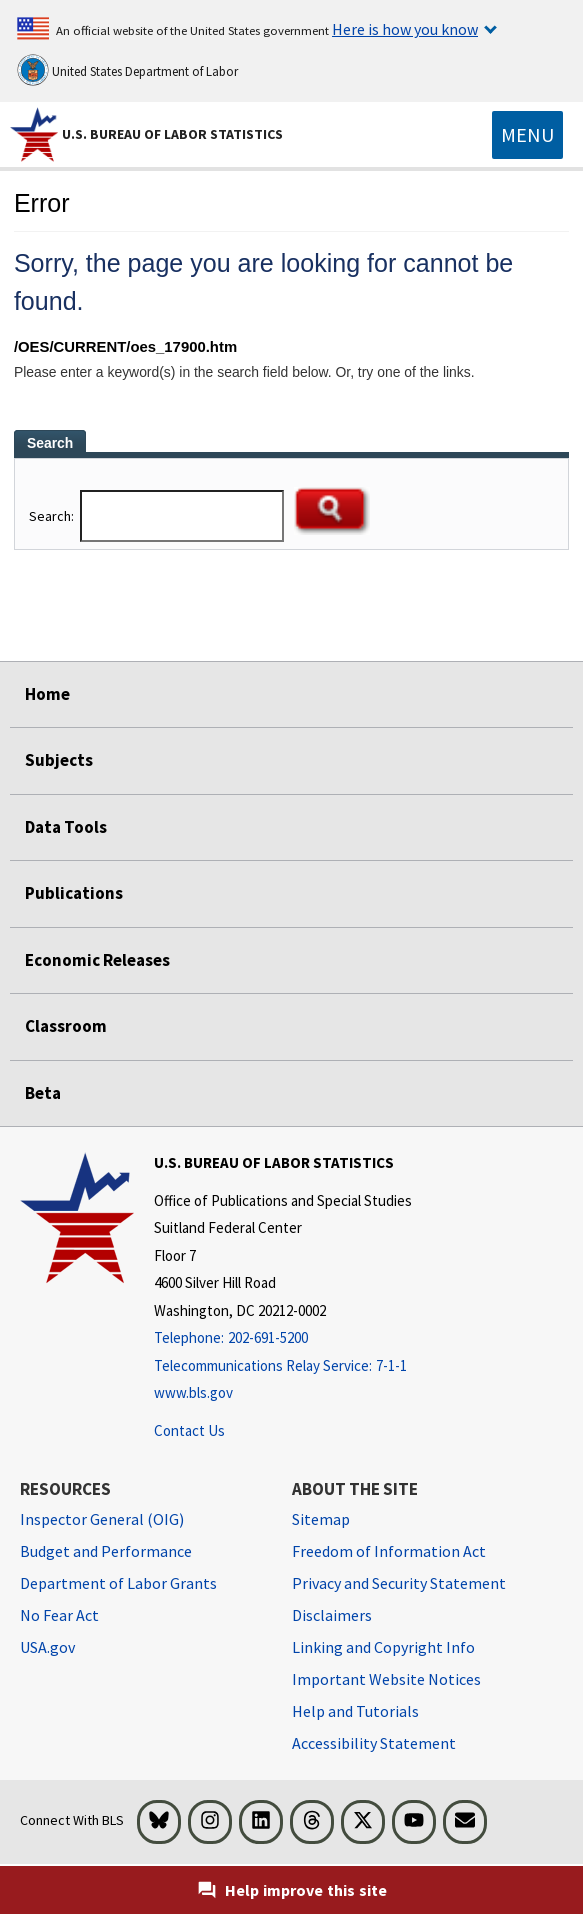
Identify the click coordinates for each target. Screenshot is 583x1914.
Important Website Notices (386, 1679)
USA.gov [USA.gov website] (47, 1647)
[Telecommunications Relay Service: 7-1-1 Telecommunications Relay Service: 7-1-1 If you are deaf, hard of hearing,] (283, 1366)
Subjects (59, 760)
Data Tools (66, 827)
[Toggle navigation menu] (527, 135)
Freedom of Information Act (389, 1551)
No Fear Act (59, 1615)
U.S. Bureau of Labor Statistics (172, 134)
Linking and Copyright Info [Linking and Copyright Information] (383, 1647)
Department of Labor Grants (118, 1583)
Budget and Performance (106, 1551)
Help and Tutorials (355, 1711)
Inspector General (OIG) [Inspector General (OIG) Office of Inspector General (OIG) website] (102, 1519)
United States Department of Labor (127, 70)
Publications (74, 893)
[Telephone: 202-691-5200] (283, 1338)
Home (47, 694)
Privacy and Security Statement (399, 1583)
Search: (53, 516)
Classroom (66, 1026)
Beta (43, 1093)
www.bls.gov (193, 1392)
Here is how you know (405, 29)
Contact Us (189, 1430)
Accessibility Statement (374, 1743)
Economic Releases (97, 960)
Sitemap (321, 1519)
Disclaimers (332, 1615)
